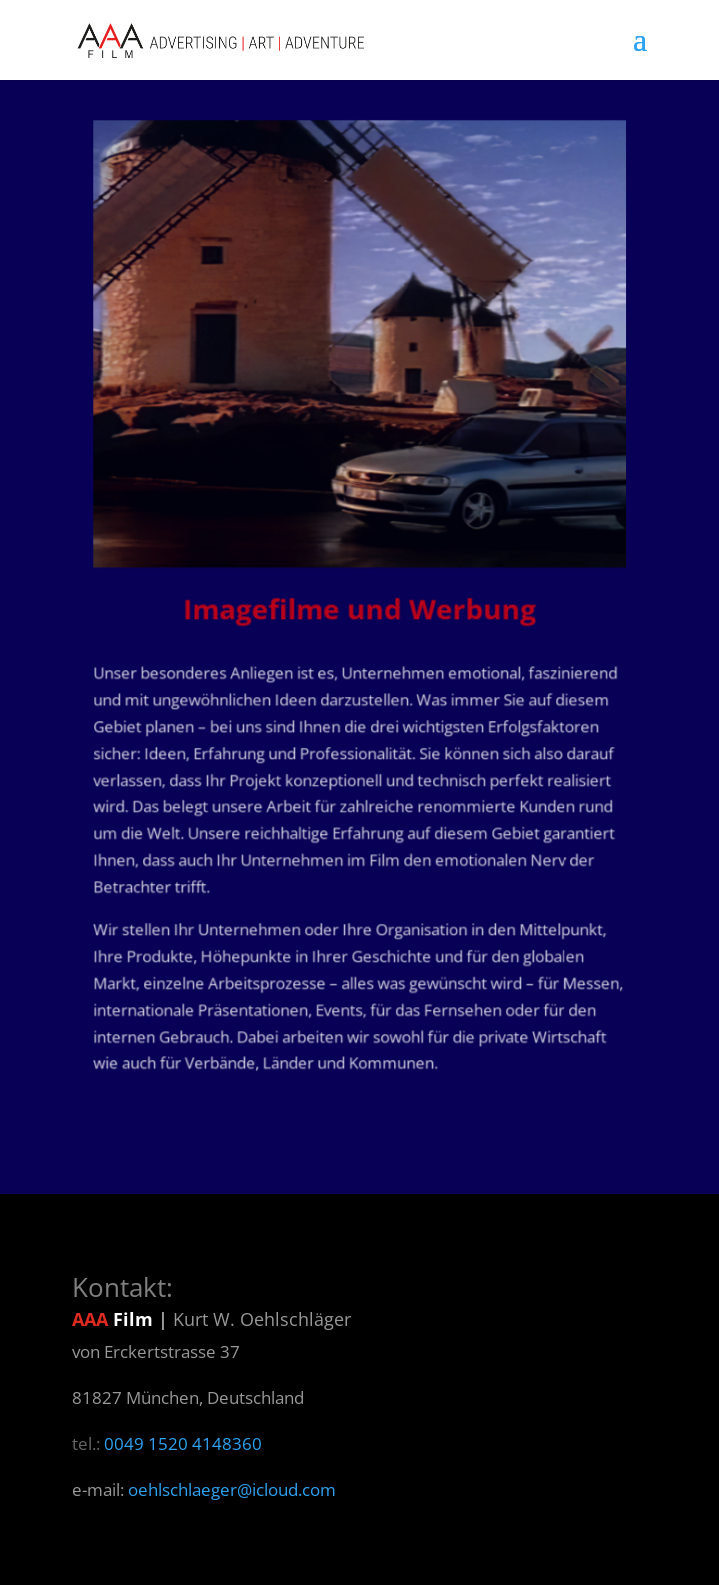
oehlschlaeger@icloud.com (232, 1489)
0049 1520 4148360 (183, 1443)
